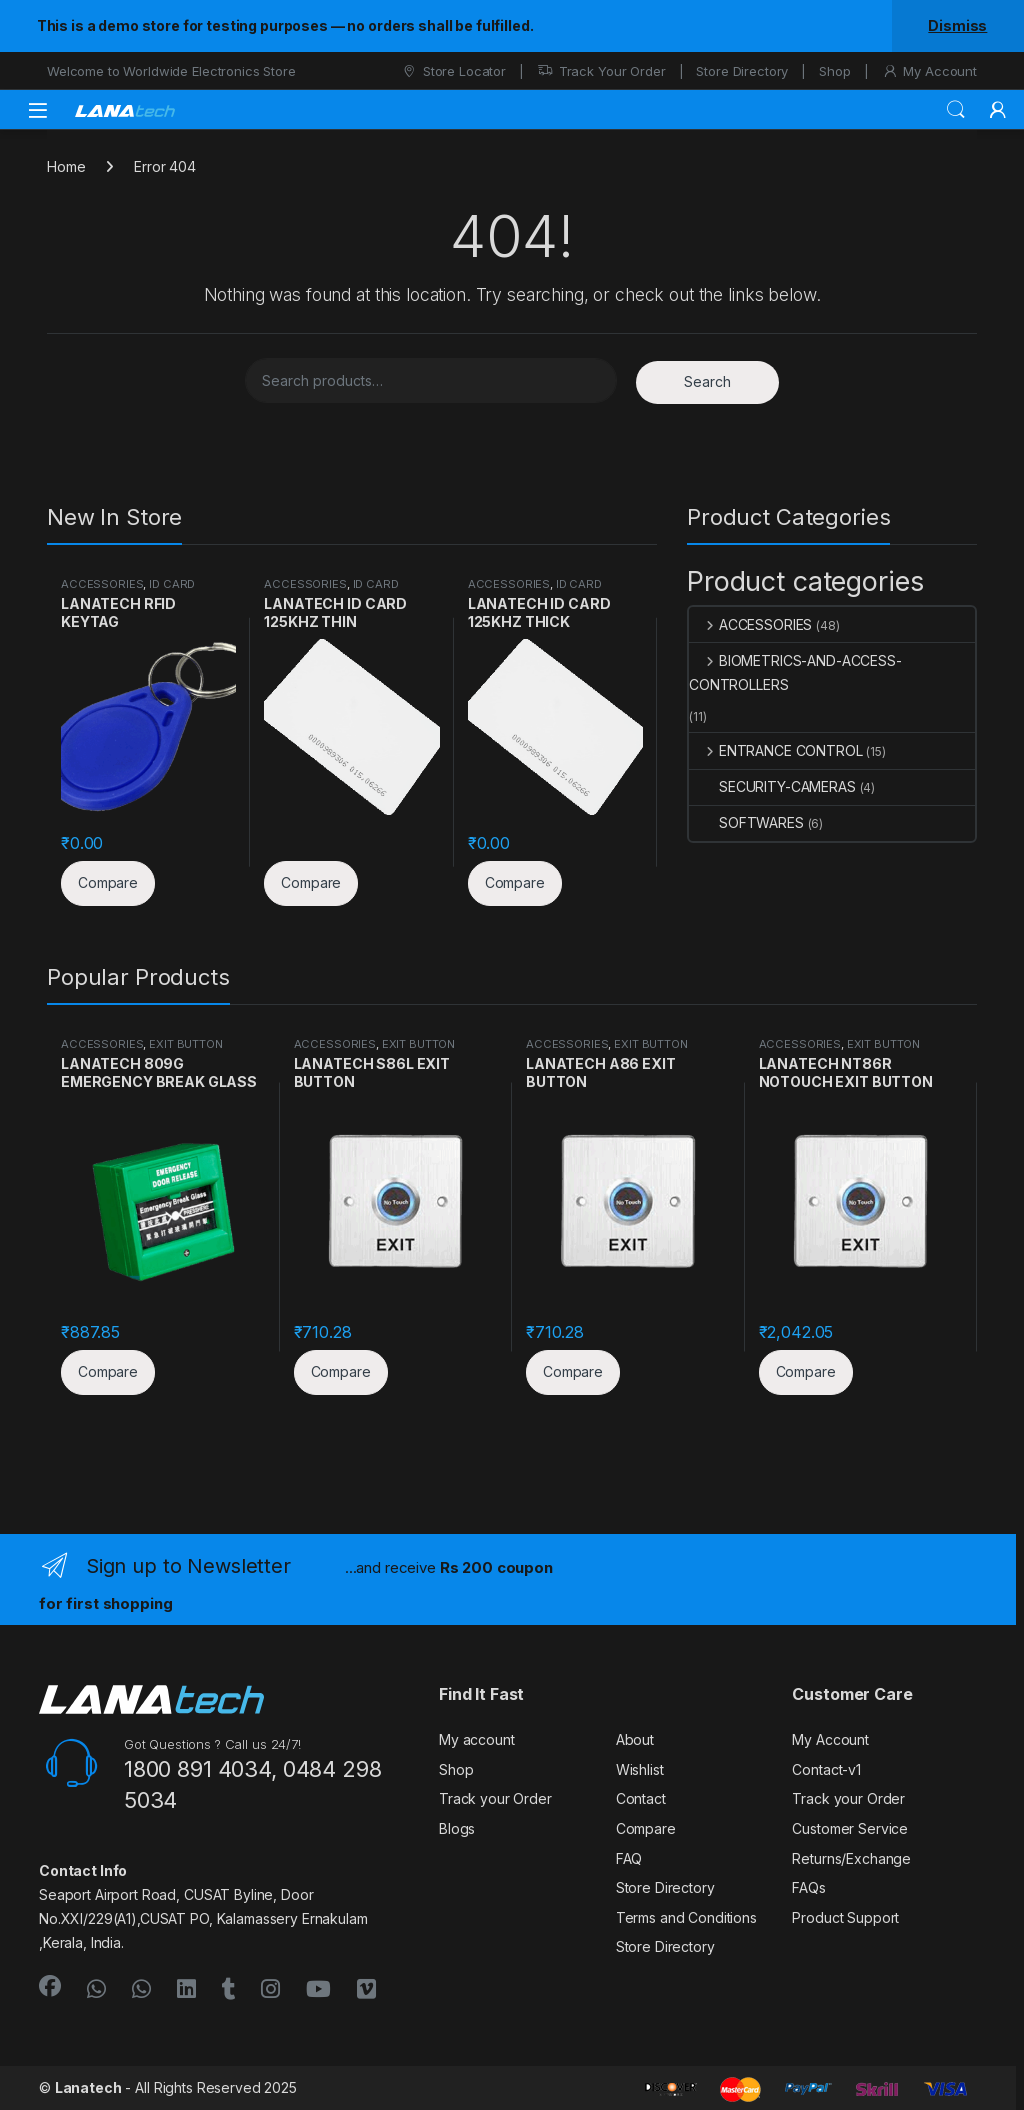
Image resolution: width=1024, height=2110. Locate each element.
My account (477, 1739)
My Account (929, 71)
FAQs (808, 1887)
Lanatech (88, 2087)
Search (956, 110)
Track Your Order (601, 71)
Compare (646, 1828)
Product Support (845, 1917)
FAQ (629, 1858)
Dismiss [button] (957, 25)
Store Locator (453, 71)
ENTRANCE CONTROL (776, 750)
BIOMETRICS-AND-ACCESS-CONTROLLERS (795, 672)
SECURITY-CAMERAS (772, 786)
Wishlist (640, 1769)
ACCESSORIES (102, 584)
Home (66, 166)
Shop (834, 71)
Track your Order (495, 1798)
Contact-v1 (826, 1769)
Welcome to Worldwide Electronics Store (171, 71)
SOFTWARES (746, 822)
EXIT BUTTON (185, 1044)
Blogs (457, 1828)
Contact (641, 1798)
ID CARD (172, 584)
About (635, 1739)
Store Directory (742, 71)
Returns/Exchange (851, 1858)
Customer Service (850, 1828)
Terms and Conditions (686, 1917)
